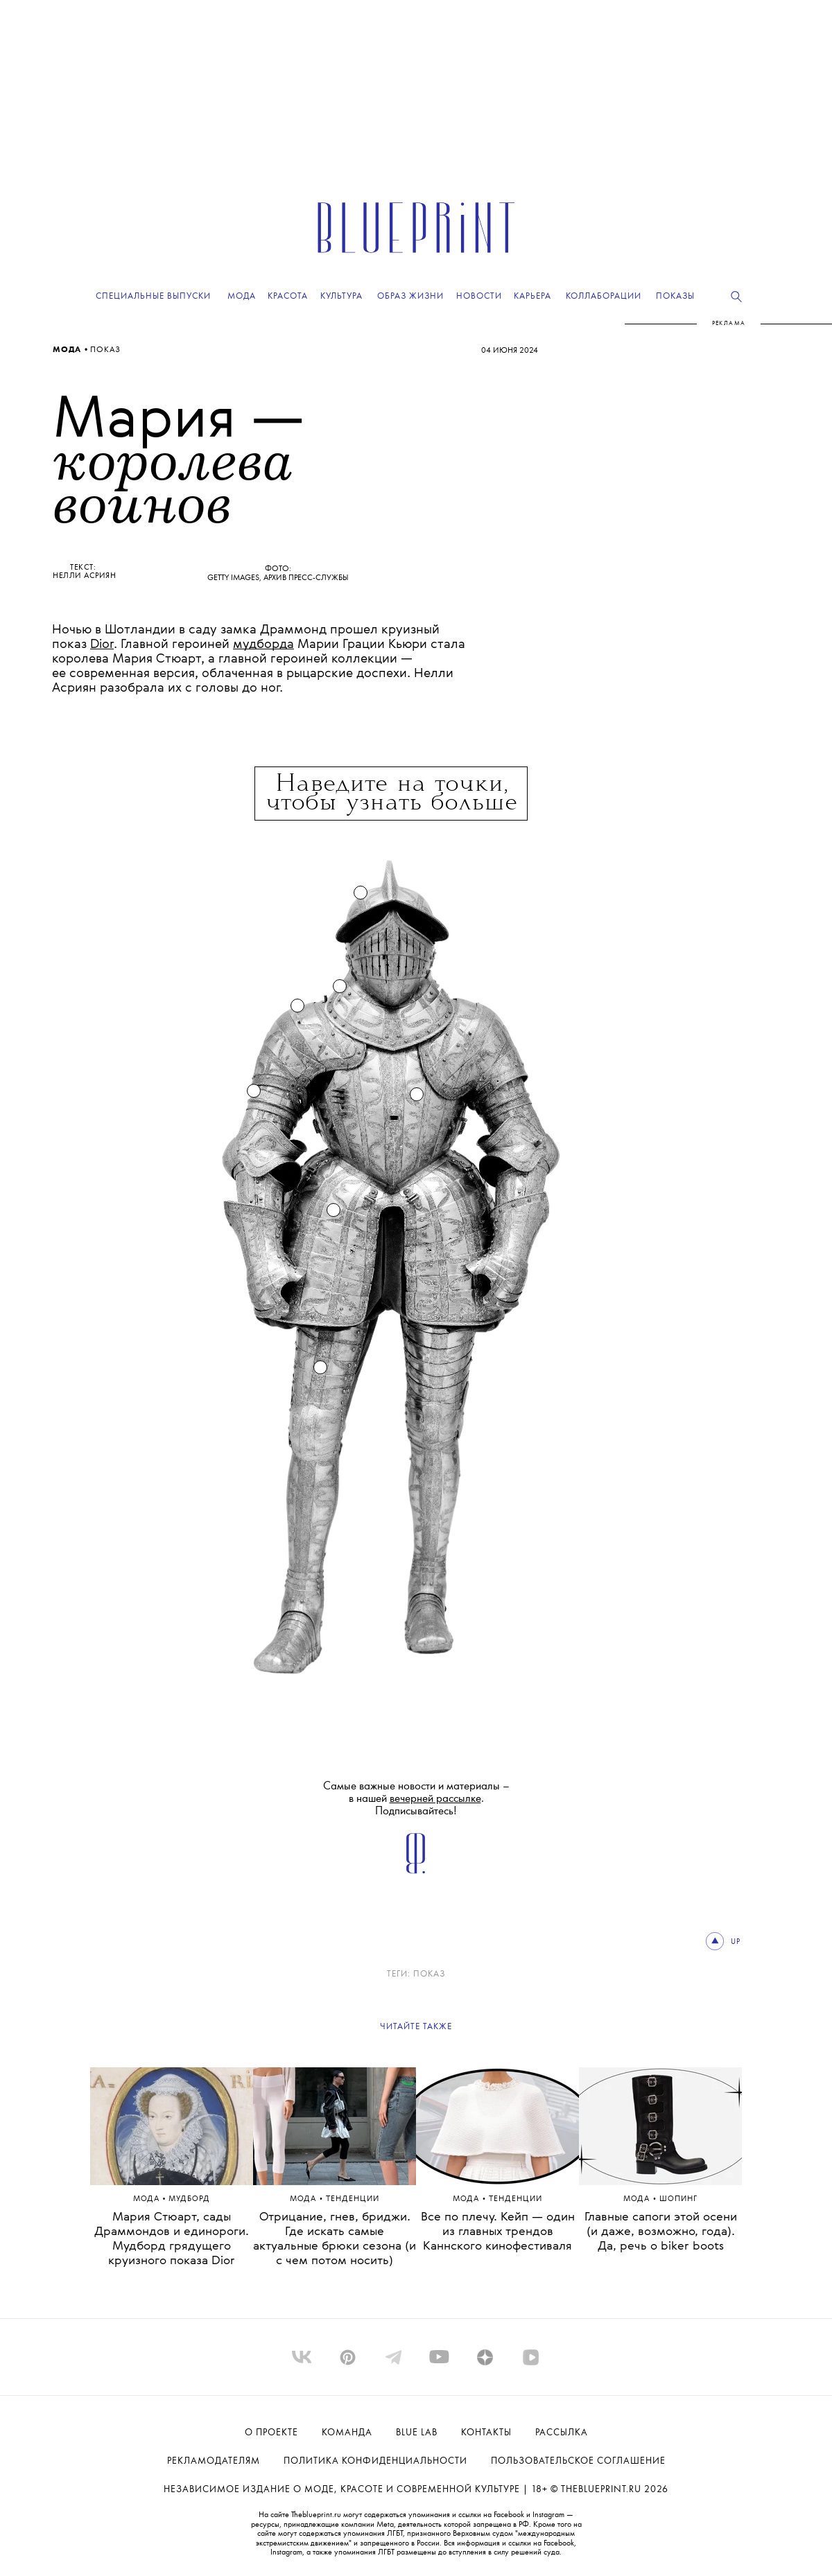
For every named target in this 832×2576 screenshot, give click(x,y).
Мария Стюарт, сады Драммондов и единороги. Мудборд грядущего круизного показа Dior (171, 2239)
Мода (68, 350)
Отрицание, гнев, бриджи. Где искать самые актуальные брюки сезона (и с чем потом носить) (334, 2239)
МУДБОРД (189, 2199)
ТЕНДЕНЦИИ (352, 2199)
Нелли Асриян (84, 576)
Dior (102, 644)
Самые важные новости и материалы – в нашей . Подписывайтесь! (416, 1798)
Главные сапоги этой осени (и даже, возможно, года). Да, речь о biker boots (660, 2231)
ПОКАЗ (105, 350)
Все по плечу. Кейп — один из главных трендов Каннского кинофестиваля (498, 2231)
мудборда (263, 644)
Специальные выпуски (153, 296)
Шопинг (678, 2199)
